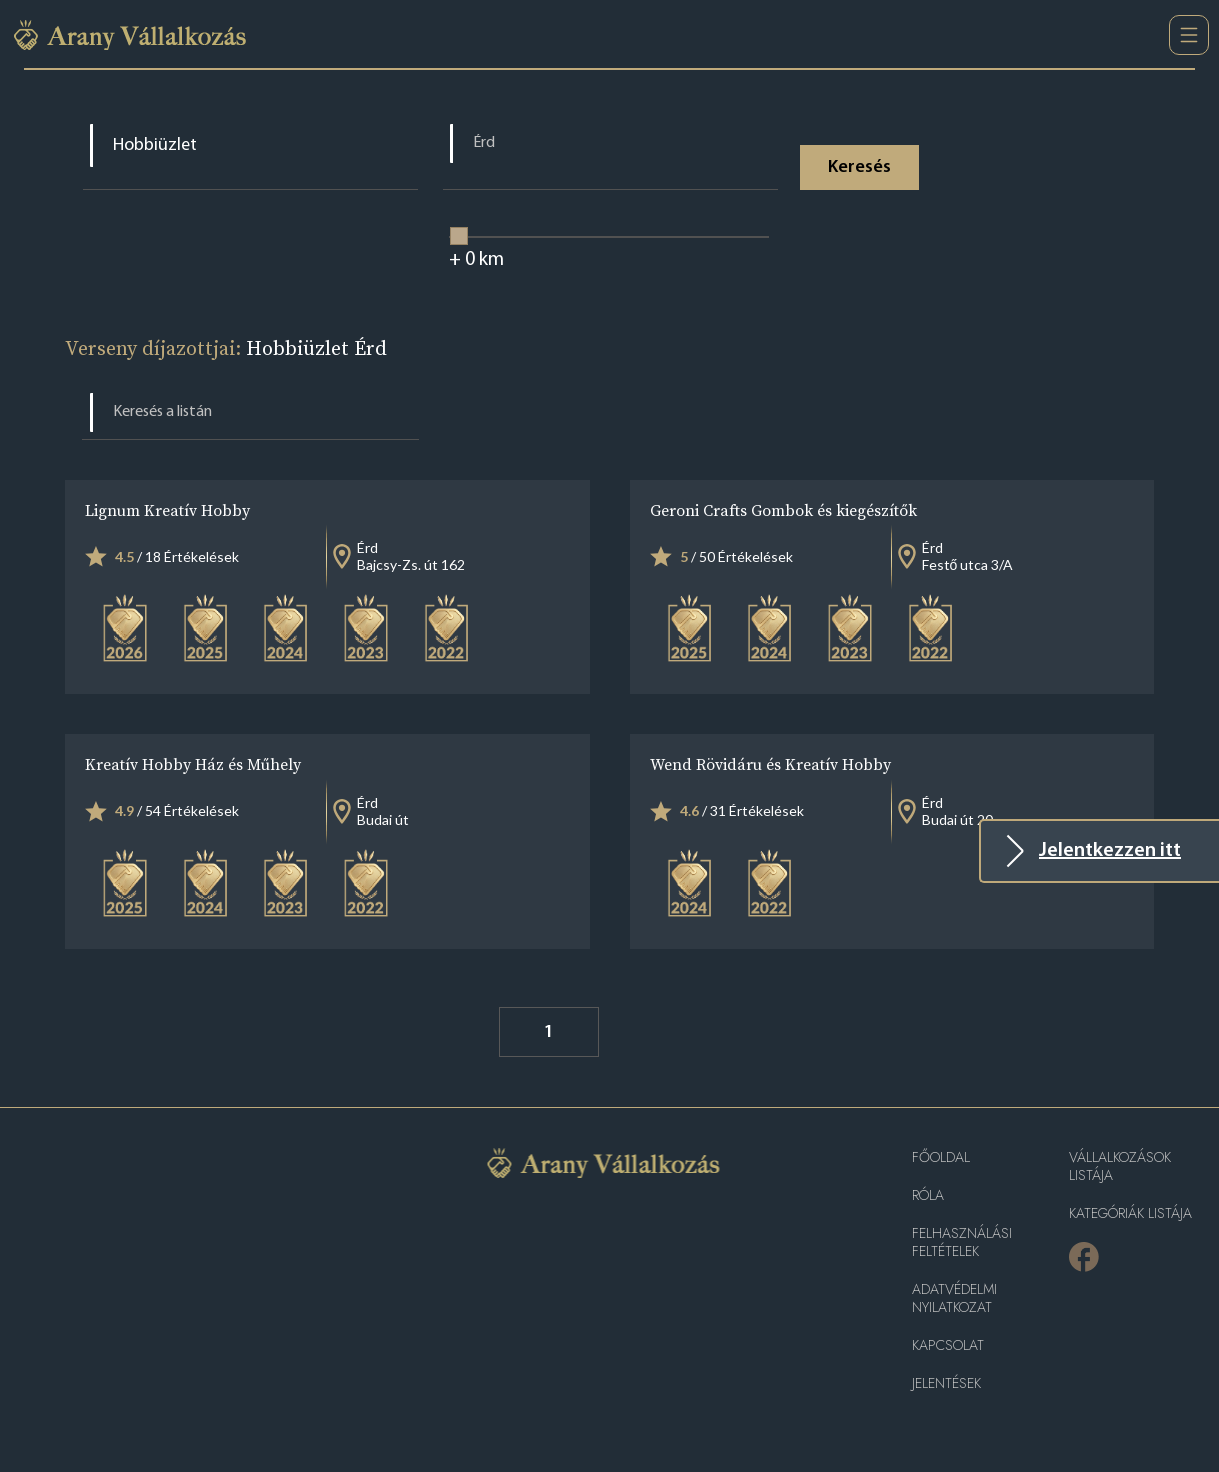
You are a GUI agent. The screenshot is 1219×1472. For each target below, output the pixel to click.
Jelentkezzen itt (1110, 851)
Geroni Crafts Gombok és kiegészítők (783, 510)
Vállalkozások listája (1120, 1166)
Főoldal (941, 1157)
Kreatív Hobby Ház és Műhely (193, 764)
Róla (928, 1195)
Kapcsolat (948, 1345)
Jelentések (946, 1383)
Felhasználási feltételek (962, 1242)
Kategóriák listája (1130, 1213)
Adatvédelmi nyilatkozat (954, 1298)
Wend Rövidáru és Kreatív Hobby (770, 764)
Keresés (859, 167)
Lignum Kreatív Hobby (167, 510)
